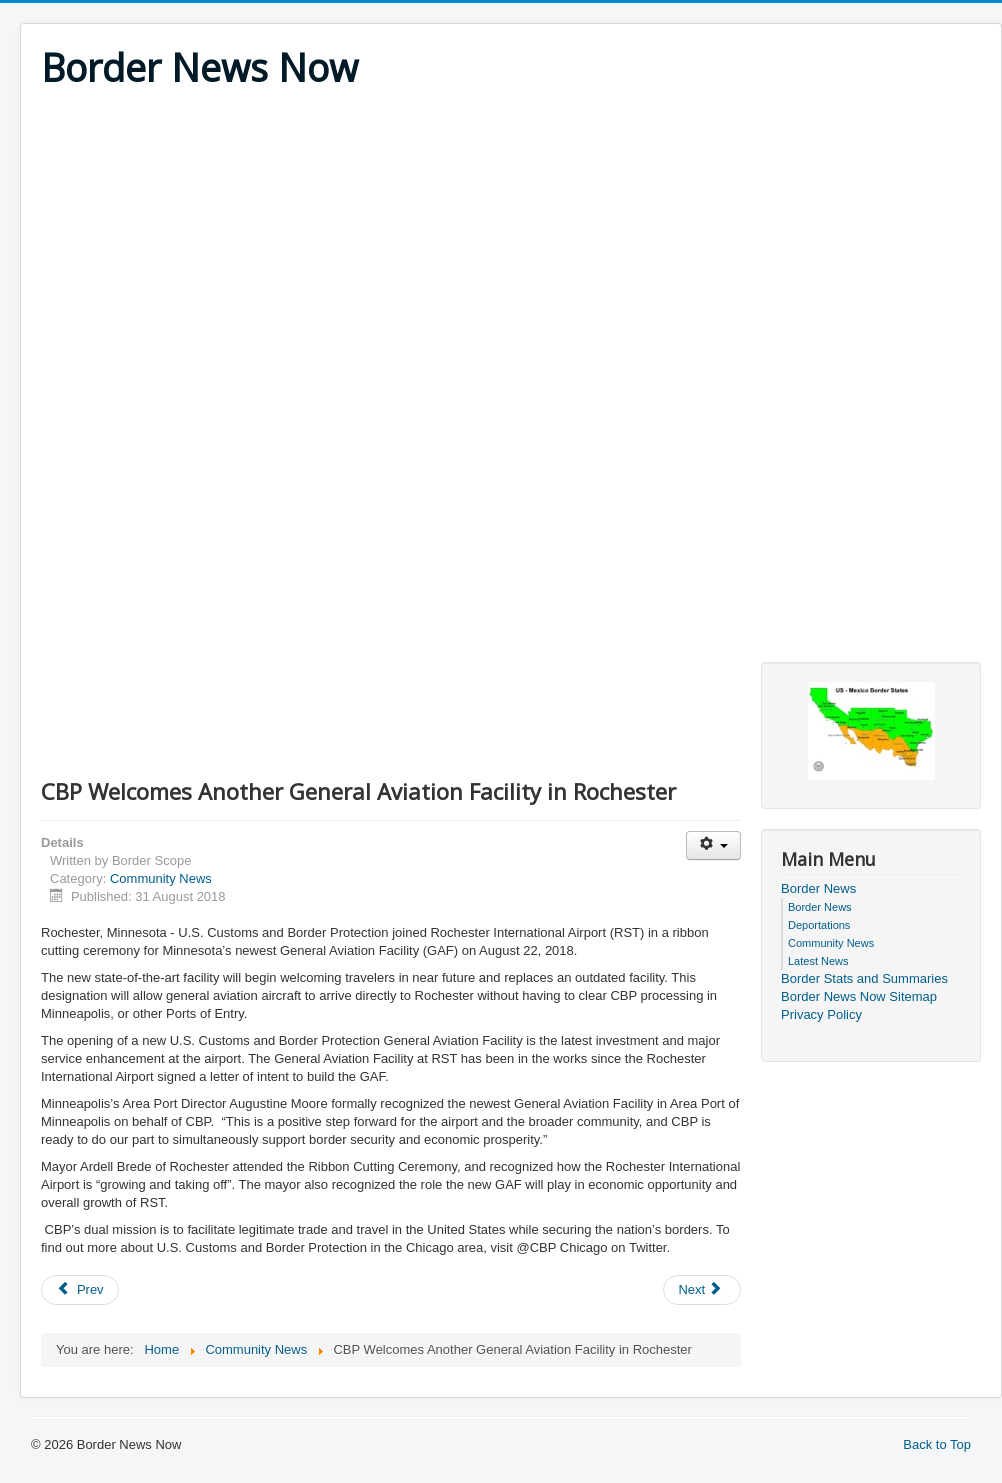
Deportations (819, 925)
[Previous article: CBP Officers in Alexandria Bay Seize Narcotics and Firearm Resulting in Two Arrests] (80, 1290)
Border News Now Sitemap (859, 996)
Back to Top (937, 1444)
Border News (818, 888)
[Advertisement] (511, 242)
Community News (161, 878)
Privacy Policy (821, 1014)
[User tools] (713, 845)
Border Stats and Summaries (864, 978)
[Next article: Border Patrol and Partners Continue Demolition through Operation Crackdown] (702, 1290)
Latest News (818, 961)
